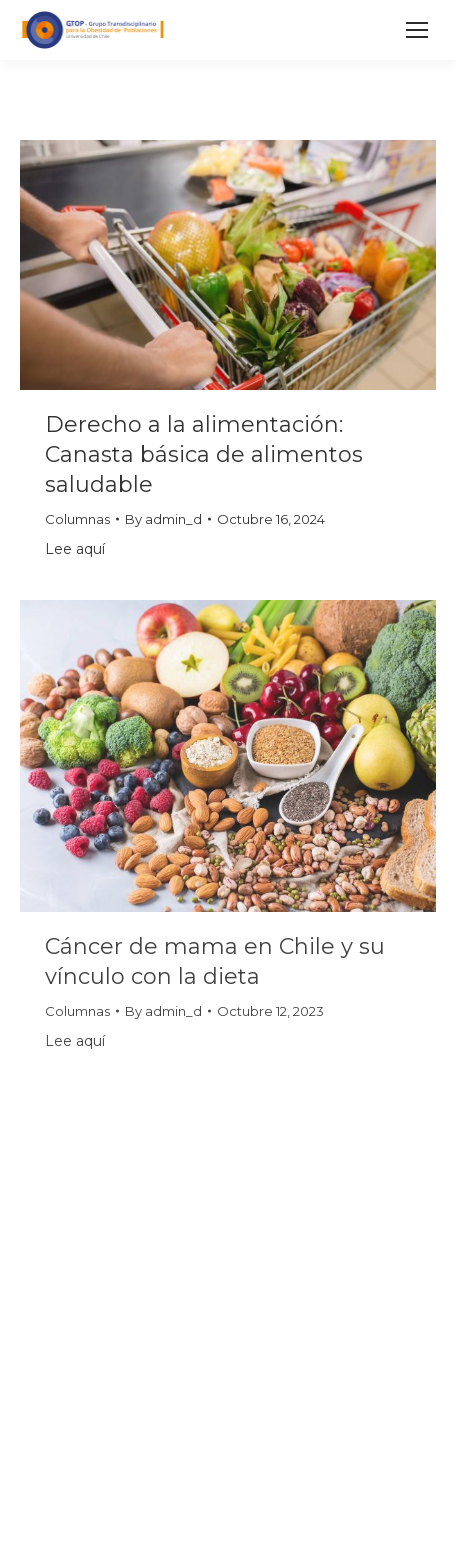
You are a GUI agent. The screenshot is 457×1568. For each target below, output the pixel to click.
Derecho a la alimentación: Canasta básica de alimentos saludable (204, 454)
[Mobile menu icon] (417, 30)
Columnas (77, 519)
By (163, 519)
